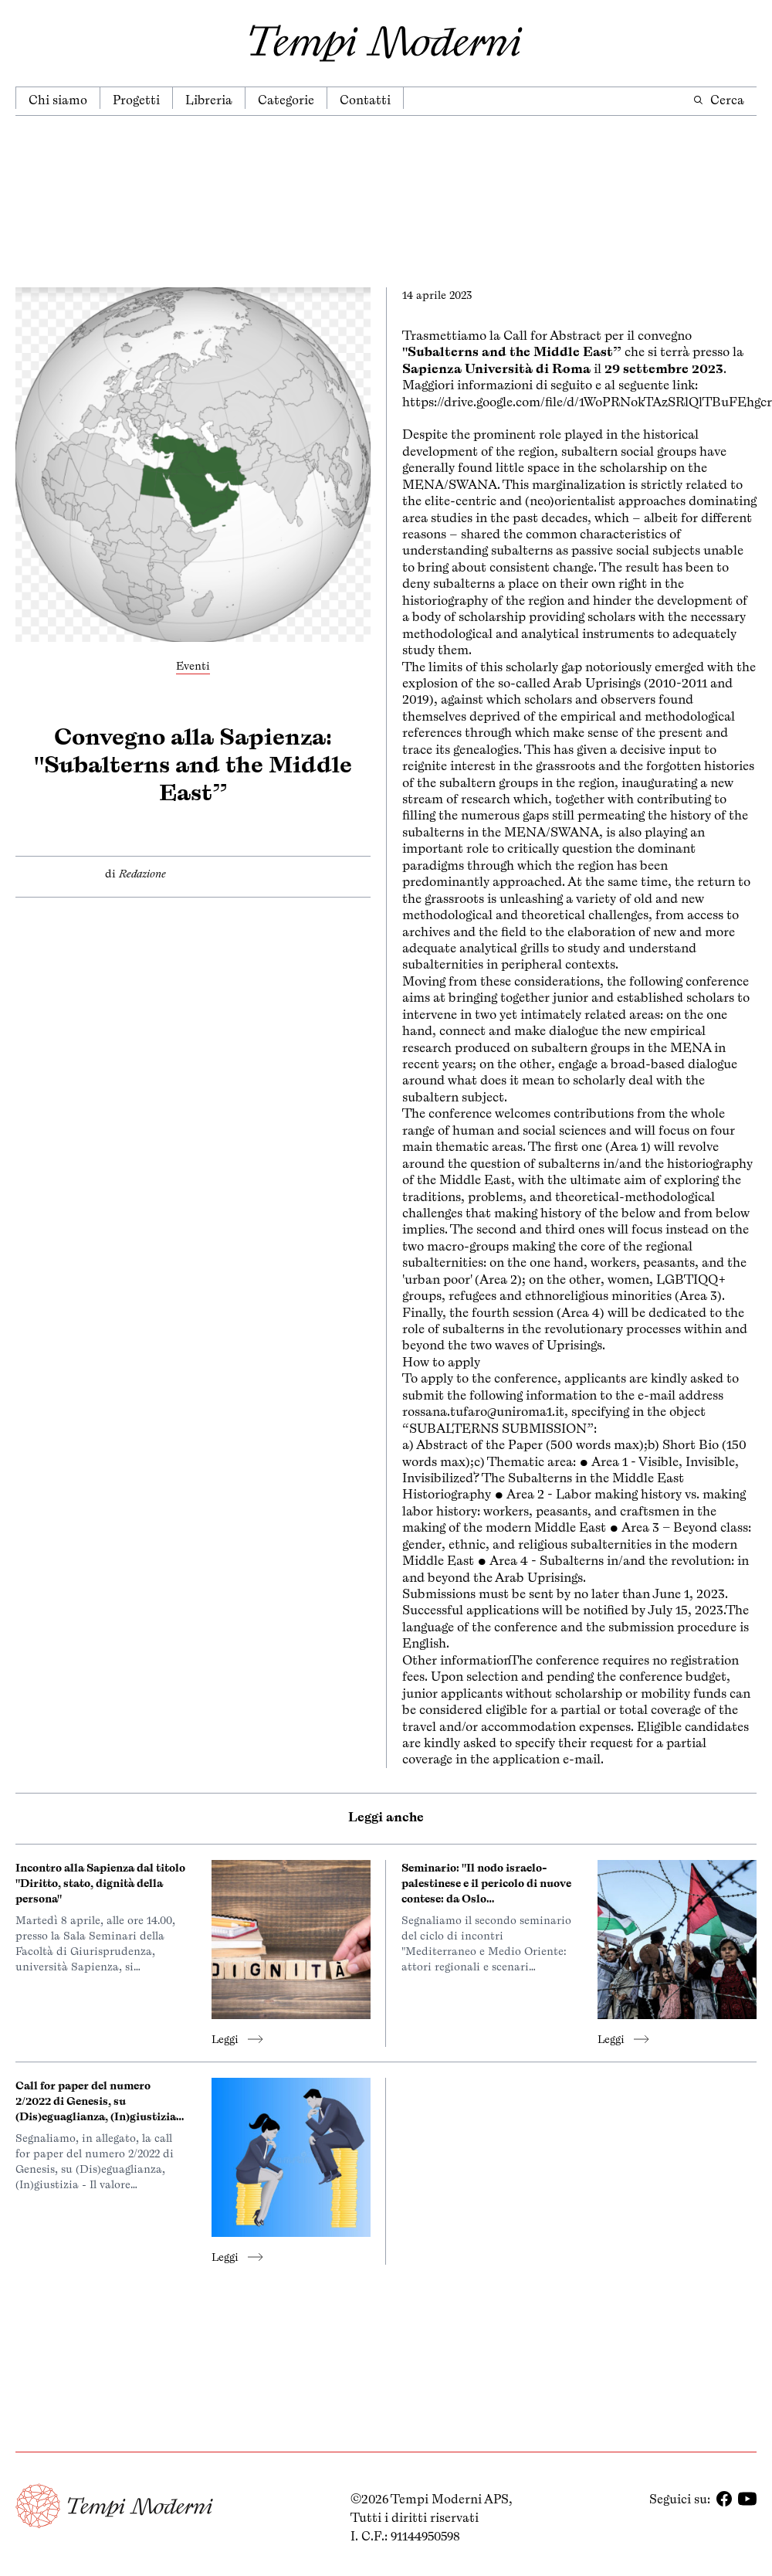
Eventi (193, 666)
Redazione (142, 873)
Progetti (136, 99)
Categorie (286, 99)
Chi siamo (58, 99)
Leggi (237, 2039)
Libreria (208, 99)
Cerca (718, 99)
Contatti (365, 99)
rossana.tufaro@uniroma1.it (483, 1411)
